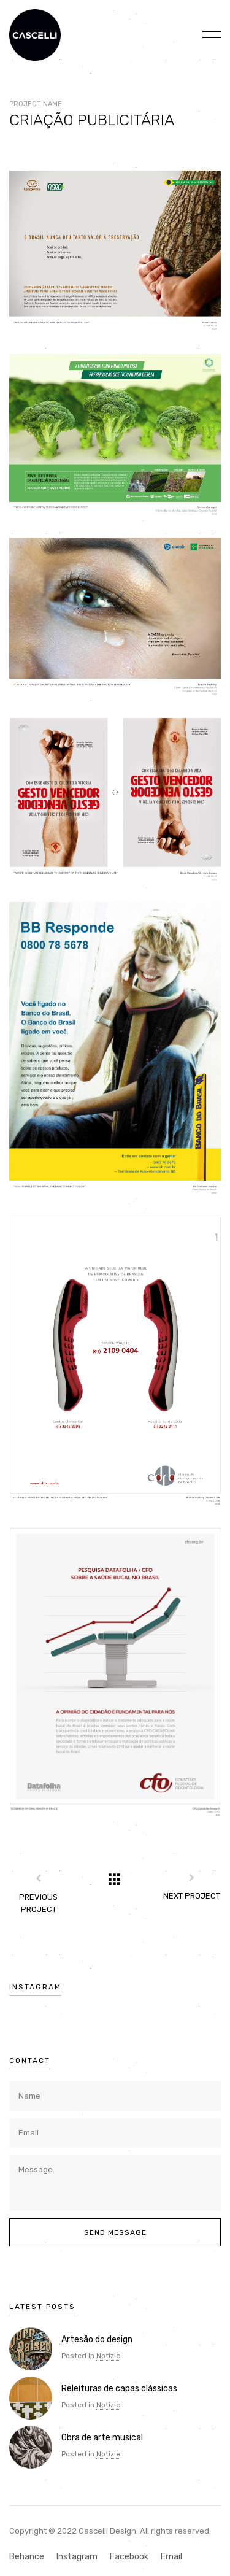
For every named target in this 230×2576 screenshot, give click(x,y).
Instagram (77, 2556)
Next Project (191, 1895)
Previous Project (38, 1903)
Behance (26, 2556)
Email (171, 2556)
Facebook (129, 2556)
